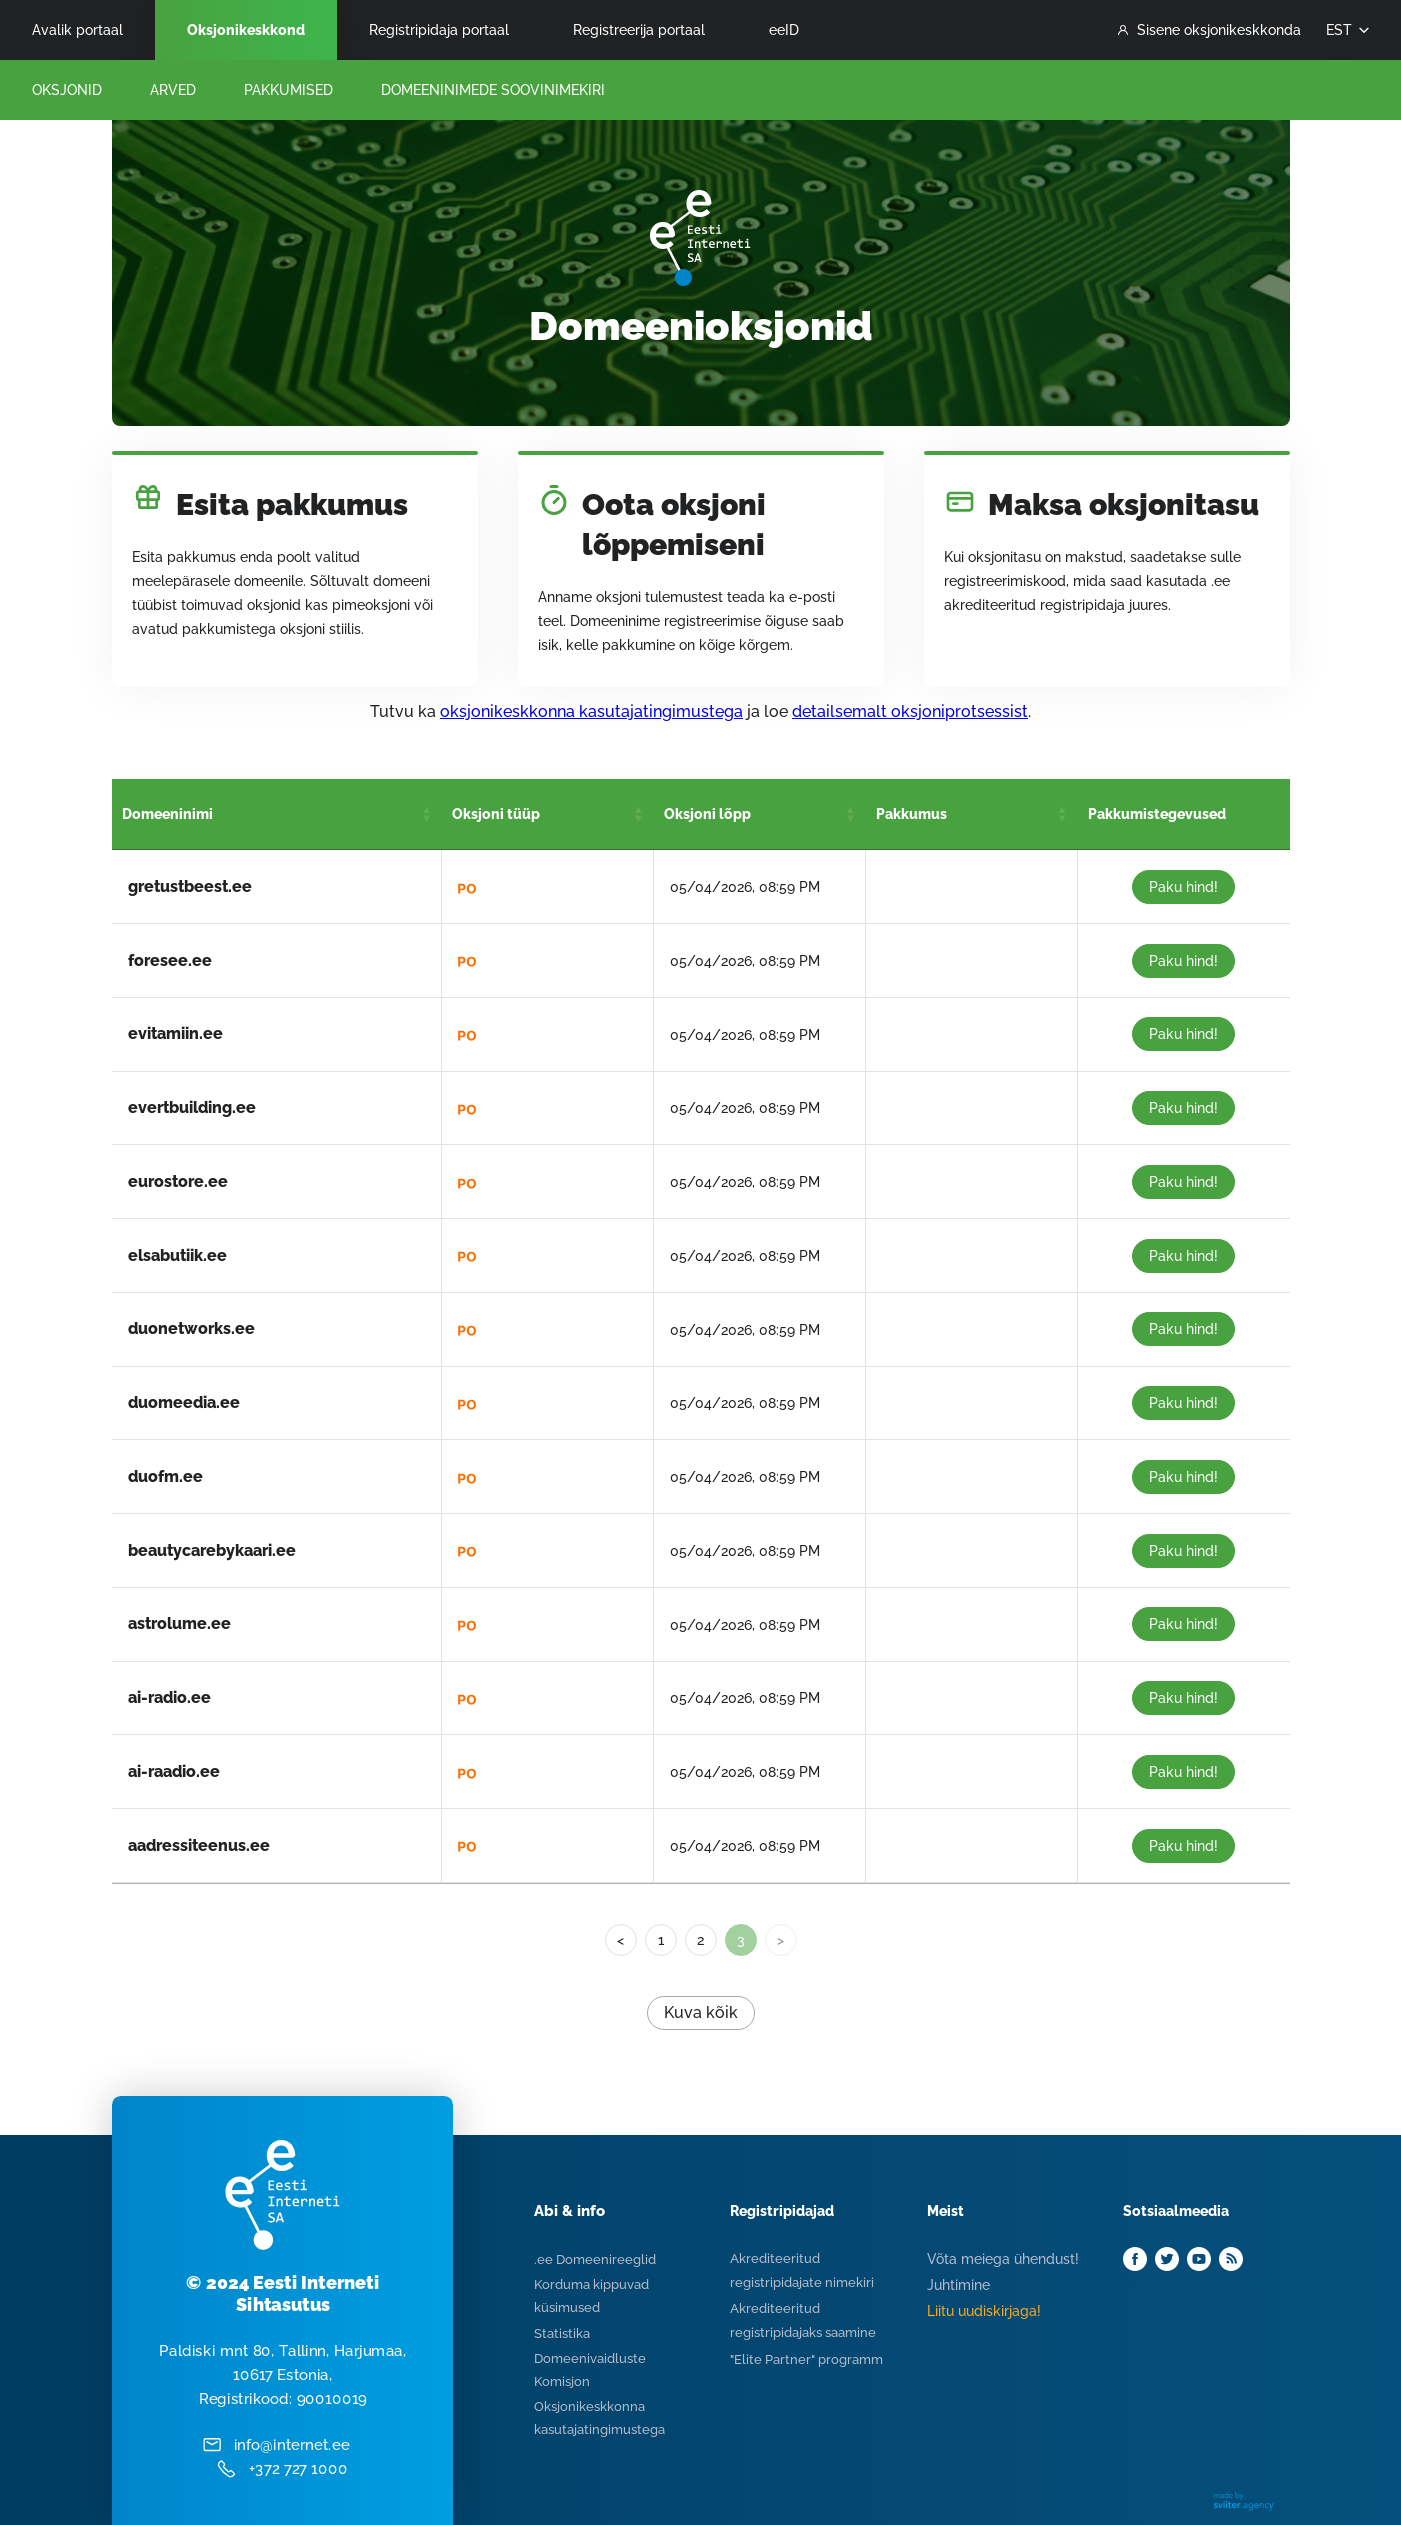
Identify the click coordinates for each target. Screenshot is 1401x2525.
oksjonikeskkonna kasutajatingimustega (591, 711)
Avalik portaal (77, 30)
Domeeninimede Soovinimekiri (493, 90)
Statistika (562, 2333)
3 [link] (741, 1940)
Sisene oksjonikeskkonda (1209, 30)
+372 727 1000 (297, 2469)
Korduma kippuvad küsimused (591, 2296)
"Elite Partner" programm (806, 2359)
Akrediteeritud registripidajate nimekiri (802, 2270)
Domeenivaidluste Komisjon (590, 2370)
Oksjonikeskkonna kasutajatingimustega (599, 2418)
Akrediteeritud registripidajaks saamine (803, 2320)
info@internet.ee (290, 2445)
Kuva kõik (701, 2012)
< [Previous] (620, 1940)
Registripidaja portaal (439, 30)
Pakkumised (288, 90)
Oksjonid (67, 90)
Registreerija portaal (639, 30)
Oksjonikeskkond (246, 30)
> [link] (780, 1940)
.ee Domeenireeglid (595, 2259)
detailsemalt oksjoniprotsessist (910, 711)
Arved (173, 90)
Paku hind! (1183, 887)
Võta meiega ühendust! (1003, 2259)
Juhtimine (958, 2285)
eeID (784, 30)
